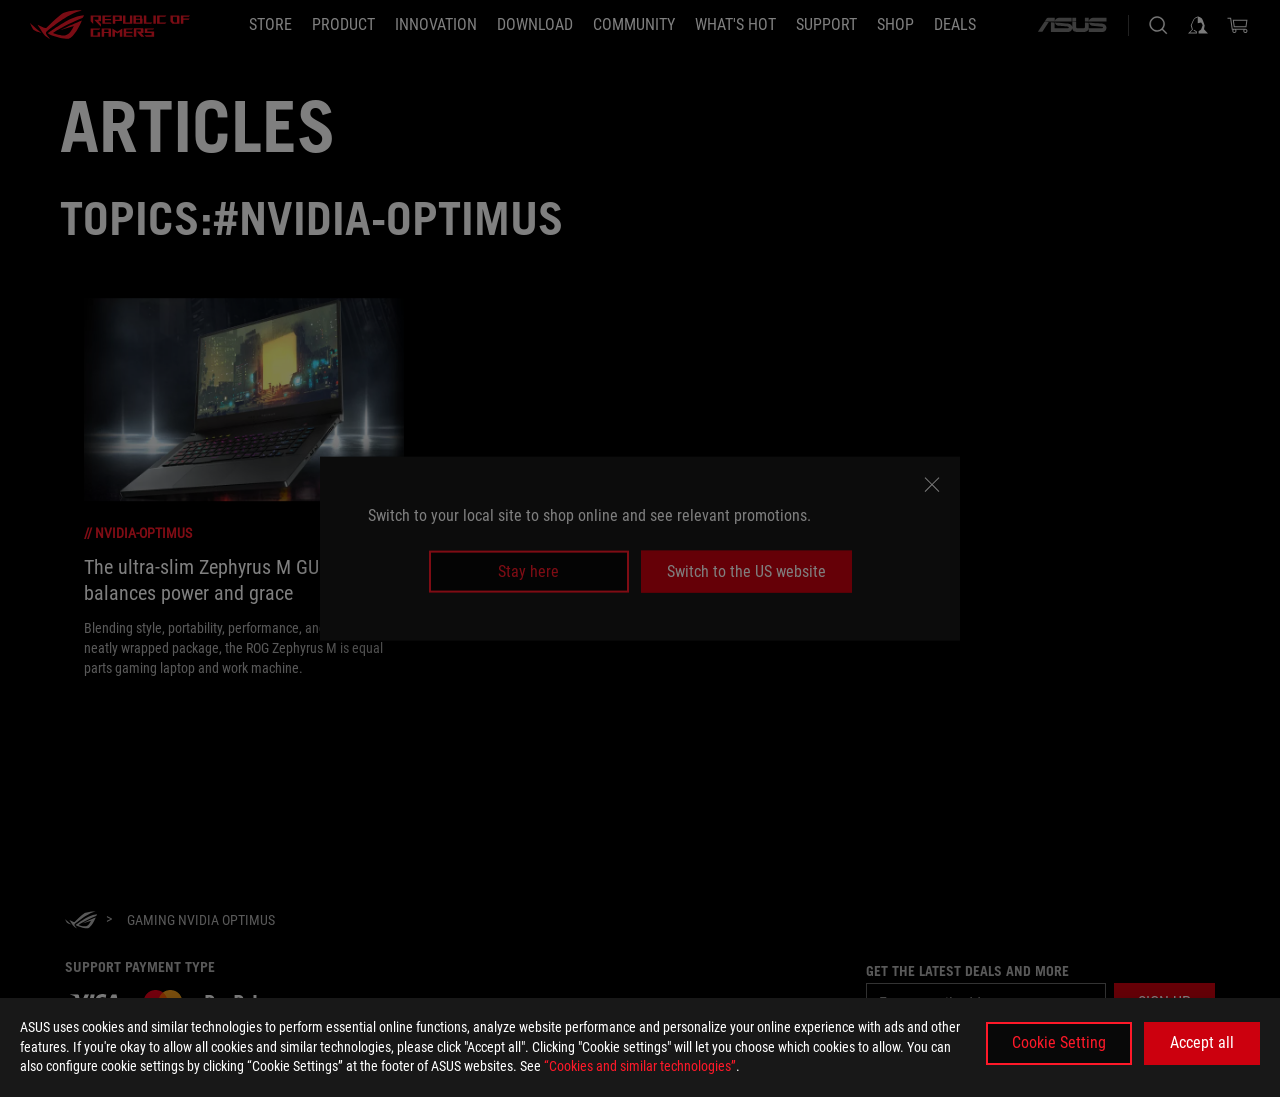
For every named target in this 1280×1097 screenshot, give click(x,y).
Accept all (1202, 1042)
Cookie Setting (1059, 1042)
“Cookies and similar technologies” (640, 1066)
